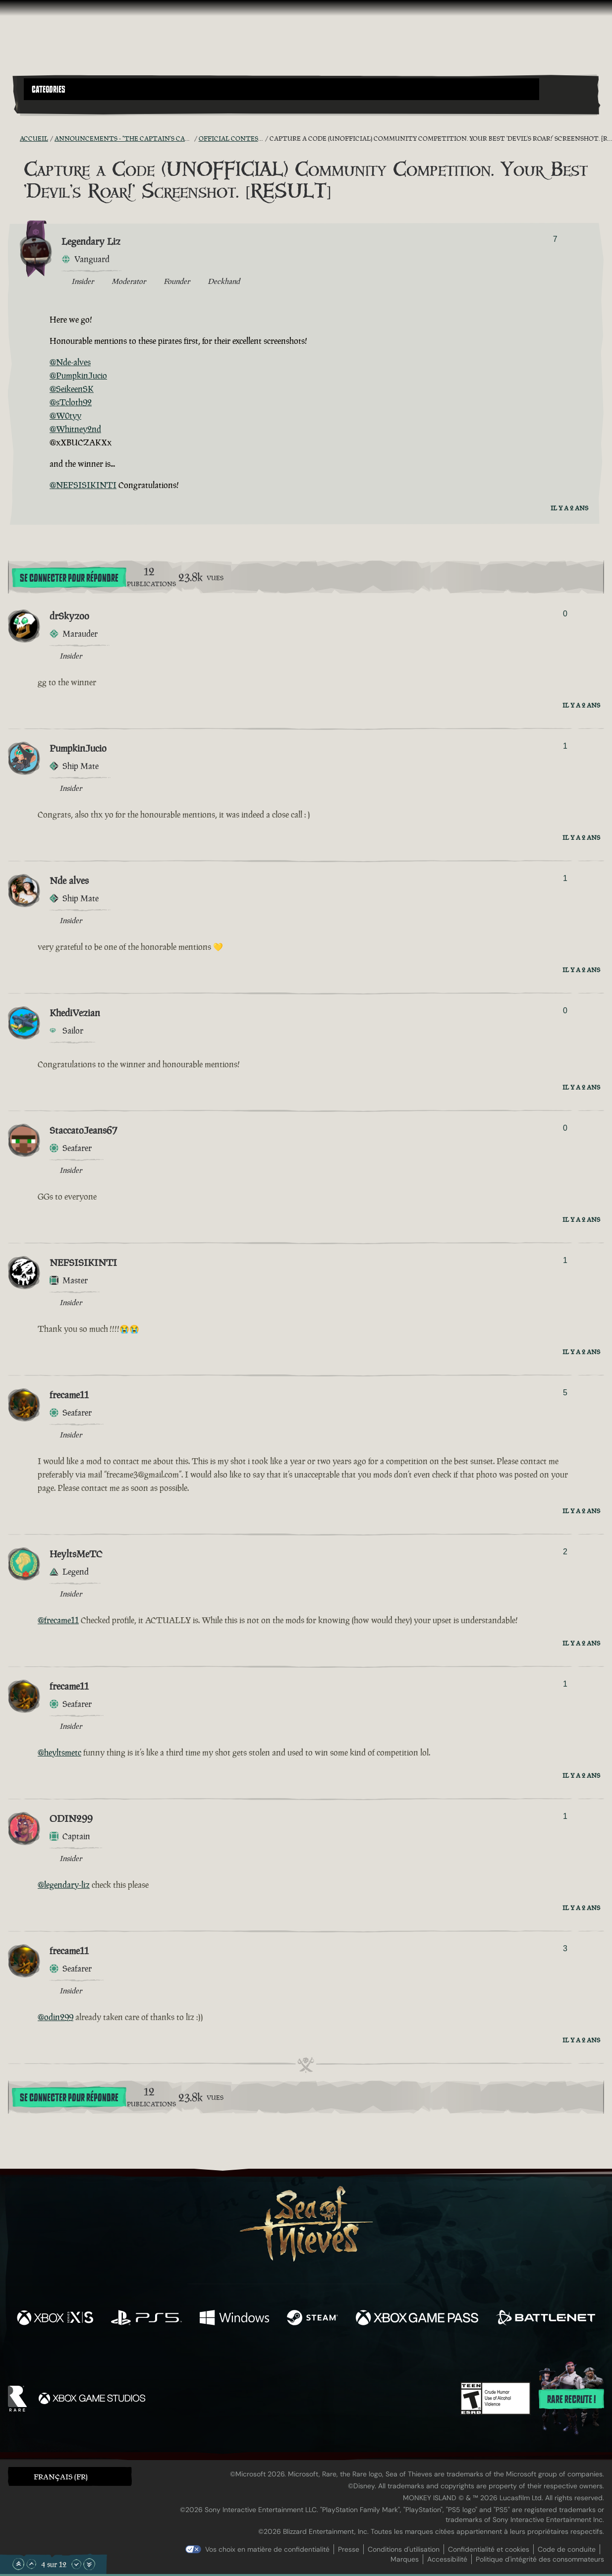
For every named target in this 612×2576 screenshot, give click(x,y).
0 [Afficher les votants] (565, 613)
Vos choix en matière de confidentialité (267, 2549)
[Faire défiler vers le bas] (76, 2564)
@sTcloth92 (71, 402)
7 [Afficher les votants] (555, 239)
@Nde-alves (70, 362)
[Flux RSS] (14, 138)
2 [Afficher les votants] (565, 1551)
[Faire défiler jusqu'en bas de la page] (89, 2564)
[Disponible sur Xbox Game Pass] (417, 2319)
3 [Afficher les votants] (565, 1948)
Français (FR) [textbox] (61, 2476)
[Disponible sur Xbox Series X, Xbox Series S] (55, 2319)
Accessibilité (447, 2559)
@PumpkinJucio (78, 375)
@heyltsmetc (59, 1752)
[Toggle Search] (46, 106)
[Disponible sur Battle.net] (545, 2319)
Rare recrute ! (571, 2399)
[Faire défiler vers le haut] (31, 2564)
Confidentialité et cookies (488, 2549)
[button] (281, 89)
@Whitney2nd (75, 429)
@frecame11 (58, 1620)
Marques (404, 2559)
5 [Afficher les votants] (565, 1392)
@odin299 (55, 2017)
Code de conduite (567, 2549)
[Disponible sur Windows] (234, 2319)
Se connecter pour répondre (69, 578)
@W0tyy (65, 415)
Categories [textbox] (48, 89)
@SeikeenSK (72, 389)
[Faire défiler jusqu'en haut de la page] (18, 2564)
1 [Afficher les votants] (565, 746)
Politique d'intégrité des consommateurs (540, 2559)
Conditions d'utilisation (404, 2549)
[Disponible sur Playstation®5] (146, 2319)
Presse (348, 2549)
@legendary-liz (64, 1884)
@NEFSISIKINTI (83, 485)
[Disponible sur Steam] (312, 2319)
